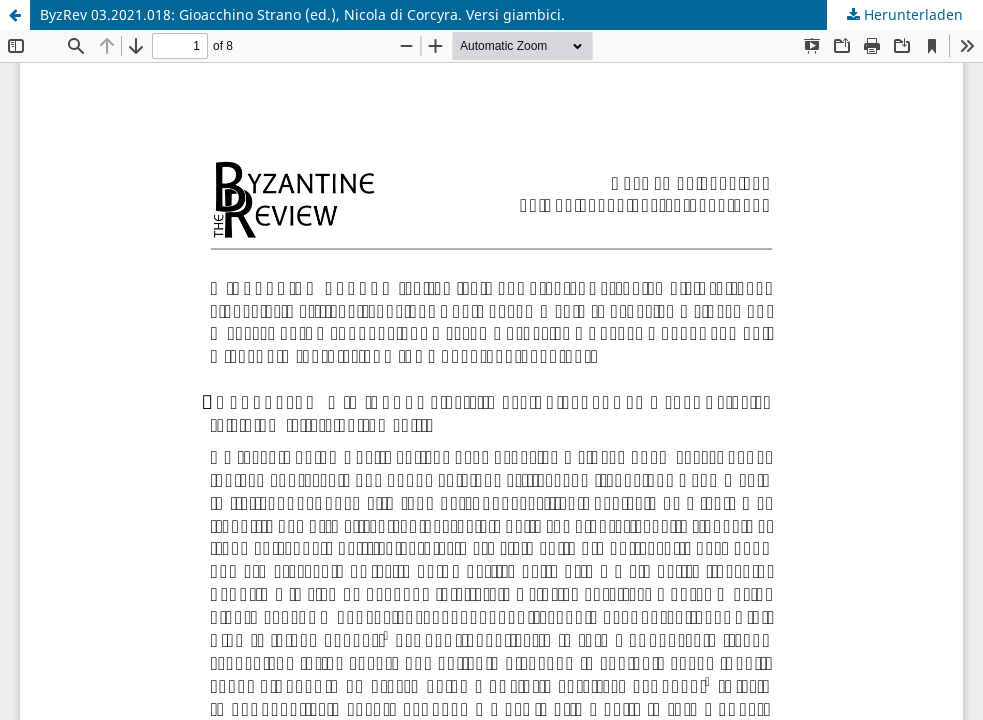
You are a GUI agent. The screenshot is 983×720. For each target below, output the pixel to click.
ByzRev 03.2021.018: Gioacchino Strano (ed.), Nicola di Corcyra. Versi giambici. (302, 14)
